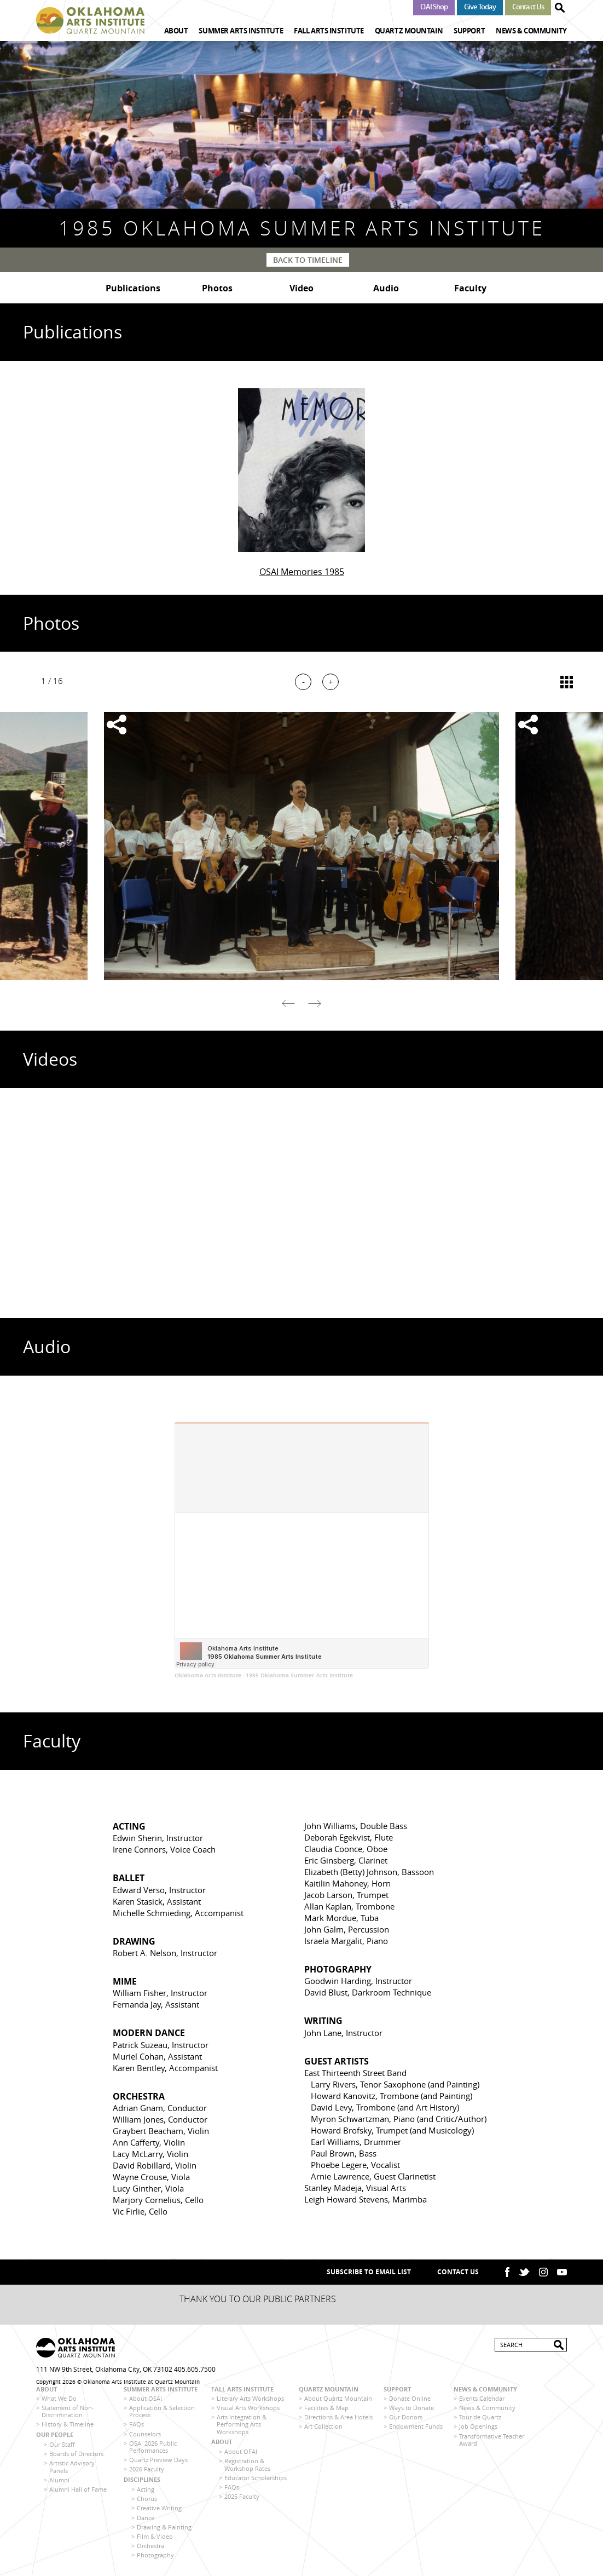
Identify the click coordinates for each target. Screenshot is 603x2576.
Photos (217, 288)
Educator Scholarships (255, 2478)
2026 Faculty (146, 2469)
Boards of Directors (76, 2454)
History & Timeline (68, 2424)
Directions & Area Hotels (338, 2417)
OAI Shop (434, 7)
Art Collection (323, 2426)
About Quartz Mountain (338, 2398)
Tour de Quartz (480, 2417)
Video (301, 288)
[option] (301, 846)
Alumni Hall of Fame (78, 2489)
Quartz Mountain (409, 31)
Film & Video (155, 2536)
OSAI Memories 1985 (301, 572)
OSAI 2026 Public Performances (153, 2446)
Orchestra (150, 2546)
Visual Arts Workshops (248, 2408)
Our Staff (62, 2444)
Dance (145, 2518)
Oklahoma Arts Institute (208, 1675)
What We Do (59, 2398)
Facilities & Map (326, 2408)
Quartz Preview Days (158, 2460)
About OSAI (145, 2398)
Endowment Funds (416, 2426)
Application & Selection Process (162, 2411)
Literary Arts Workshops (250, 2398)
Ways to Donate (411, 2408)
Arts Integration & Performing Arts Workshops (241, 2424)
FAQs (136, 2424)
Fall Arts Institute (329, 31)
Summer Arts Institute (241, 31)
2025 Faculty (241, 2496)
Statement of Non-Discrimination (68, 2411)
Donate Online (410, 2398)
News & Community (531, 31)
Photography (155, 2555)
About (176, 31)
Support (469, 31)
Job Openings (478, 2426)
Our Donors (405, 2417)
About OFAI (240, 2451)
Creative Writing (159, 2508)
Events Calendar (482, 2398)
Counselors (145, 2434)
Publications (133, 288)
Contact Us (528, 7)
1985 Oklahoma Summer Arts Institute (299, 1675)
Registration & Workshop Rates (247, 2464)
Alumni (59, 2480)
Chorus (147, 2498)
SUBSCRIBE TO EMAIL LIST (369, 2271)
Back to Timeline (308, 260)
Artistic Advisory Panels (72, 2466)
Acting (145, 2489)
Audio (386, 288)
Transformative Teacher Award (491, 2439)
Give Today (480, 7)
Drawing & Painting (164, 2527)
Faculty (470, 288)
